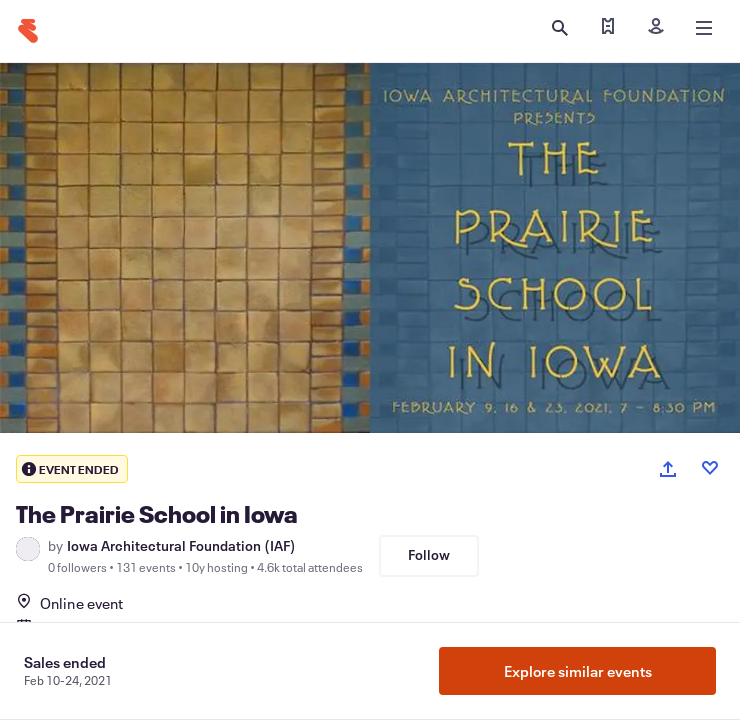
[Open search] (560, 28)
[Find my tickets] (608, 28)
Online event (69, 603)
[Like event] (710, 468)
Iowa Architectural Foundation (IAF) (181, 546)
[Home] (28, 31)
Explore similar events (578, 671)
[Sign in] (656, 28)
